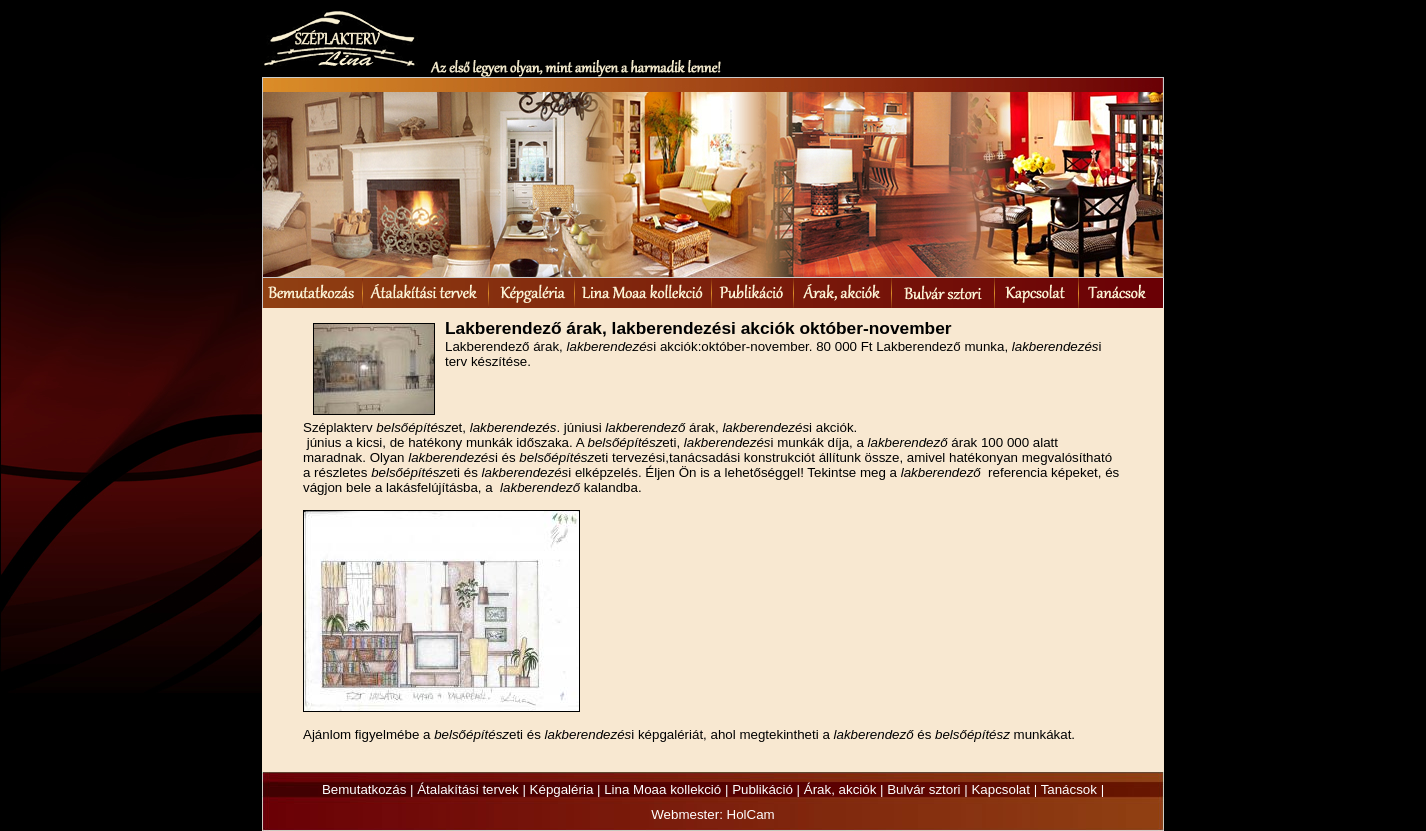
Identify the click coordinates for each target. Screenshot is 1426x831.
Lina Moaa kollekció (662, 789)
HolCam (751, 814)
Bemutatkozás (364, 789)
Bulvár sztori (923, 789)
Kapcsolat (1000, 789)
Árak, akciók (840, 789)
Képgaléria (562, 789)
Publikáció (762, 789)
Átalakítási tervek (467, 789)
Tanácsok (1069, 789)
